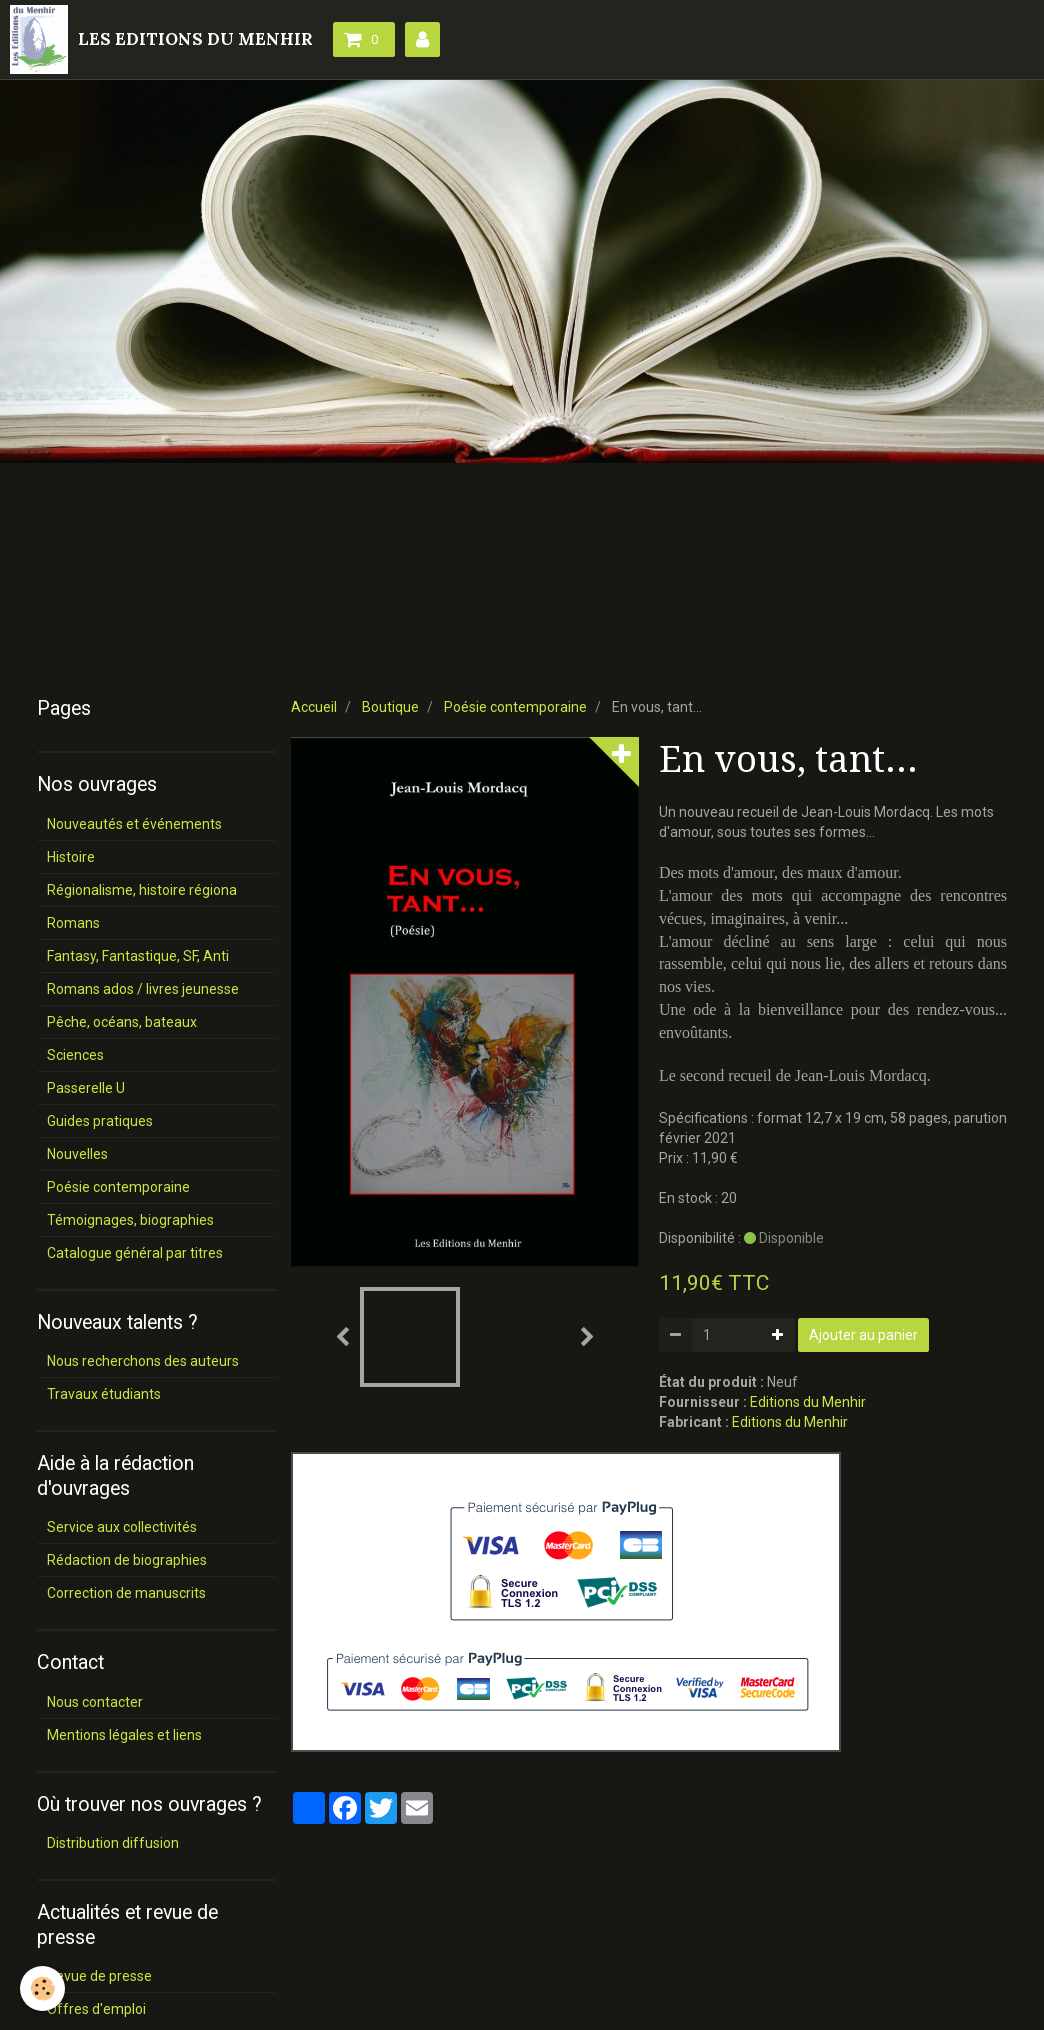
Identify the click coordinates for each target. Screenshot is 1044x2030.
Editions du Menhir (808, 1402)
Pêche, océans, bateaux (122, 1022)
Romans (73, 923)
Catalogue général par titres (135, 1253)
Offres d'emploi (96, 2009)
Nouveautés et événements (134, 824)
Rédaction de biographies (127, 1560)
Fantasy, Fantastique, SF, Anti (138, 956)
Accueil (314, 707)
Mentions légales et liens (124, 1735)
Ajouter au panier (863, 1335)
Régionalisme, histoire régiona (142, 890)
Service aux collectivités (122, 1527)
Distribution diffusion (113, 1843)
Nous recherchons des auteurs (143, 1361)
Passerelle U (86, 1088)
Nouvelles (77, 1154)
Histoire (71, 857)
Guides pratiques (100, 1121)
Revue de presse (99, 1976)
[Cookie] (42, 1988)
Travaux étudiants (104, 1394)
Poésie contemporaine (515, 707)
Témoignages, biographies (130, 1220)
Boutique (390, 707)
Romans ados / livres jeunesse (143, 989)
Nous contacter (95, 1702)
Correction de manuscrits (126, 1593)
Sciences (75, 1055)
